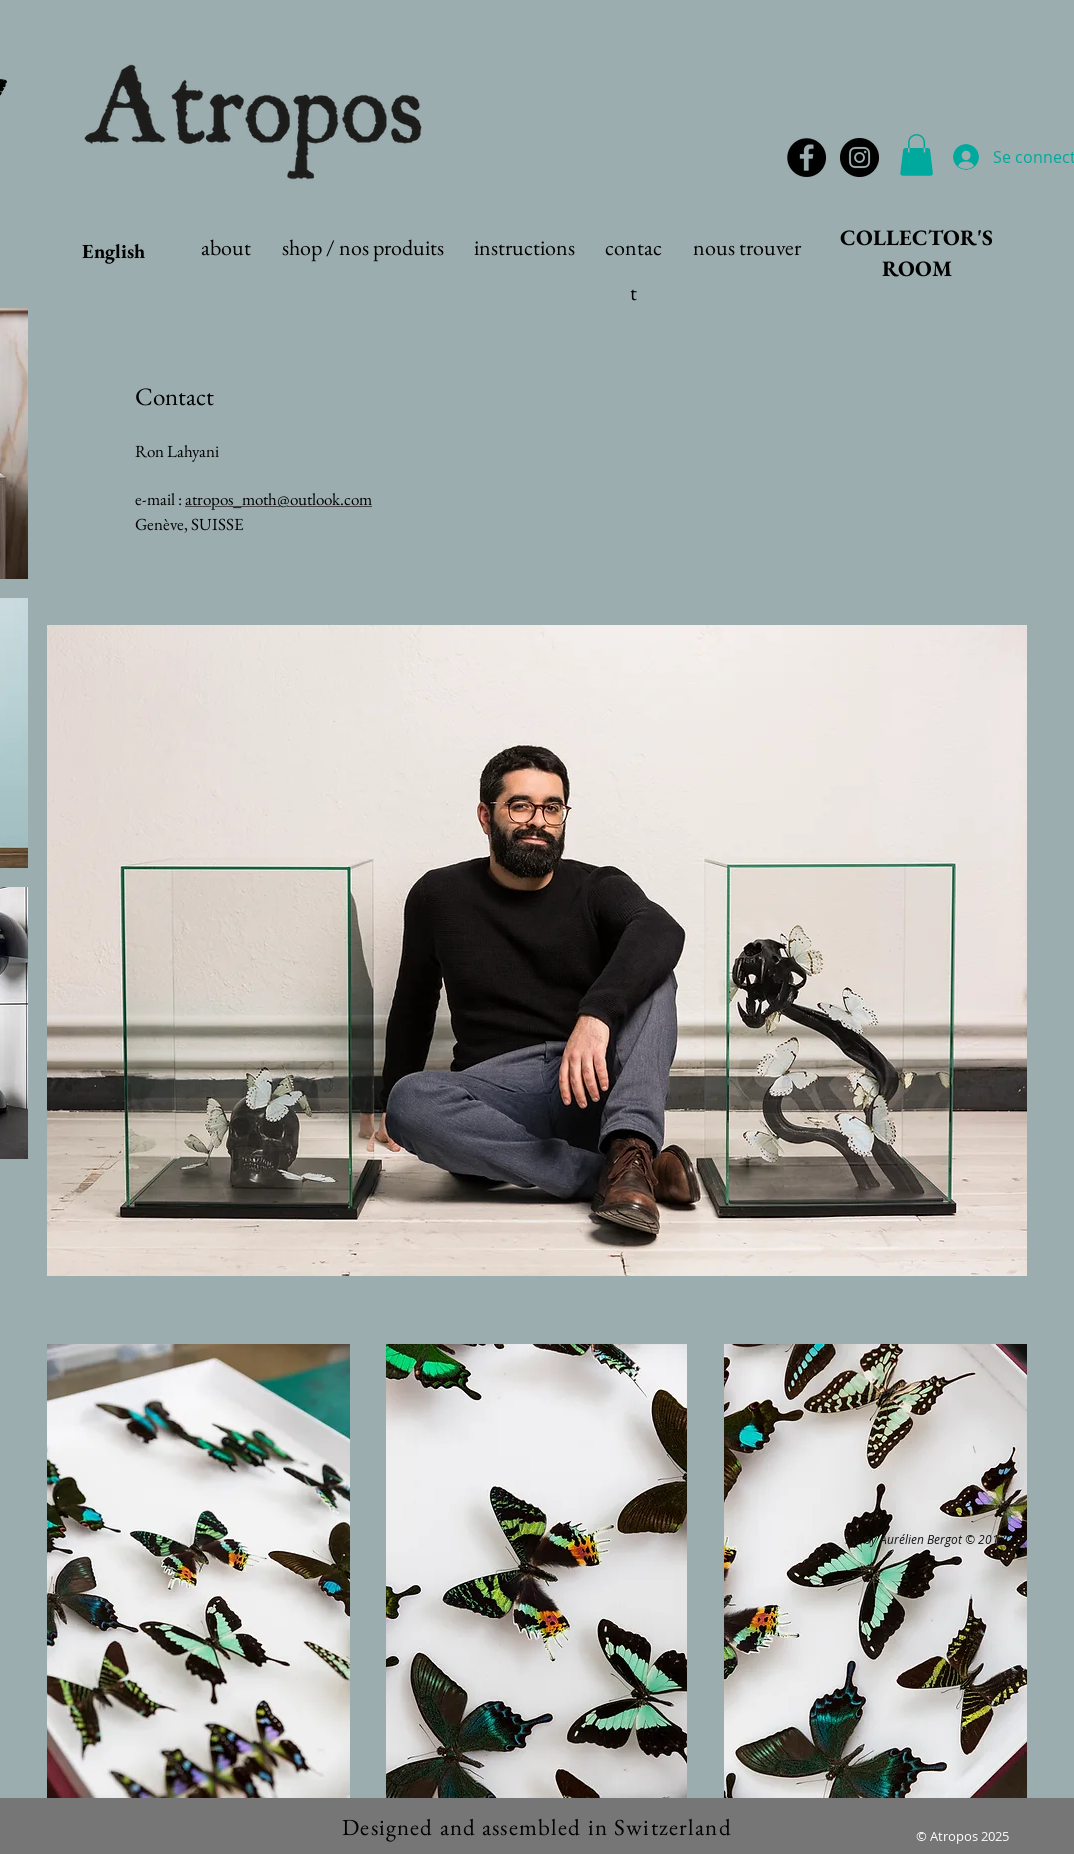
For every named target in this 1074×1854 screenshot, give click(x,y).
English (113, 251)
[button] (916, 155)
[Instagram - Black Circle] (859, 157)
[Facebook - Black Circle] (806, 157)
